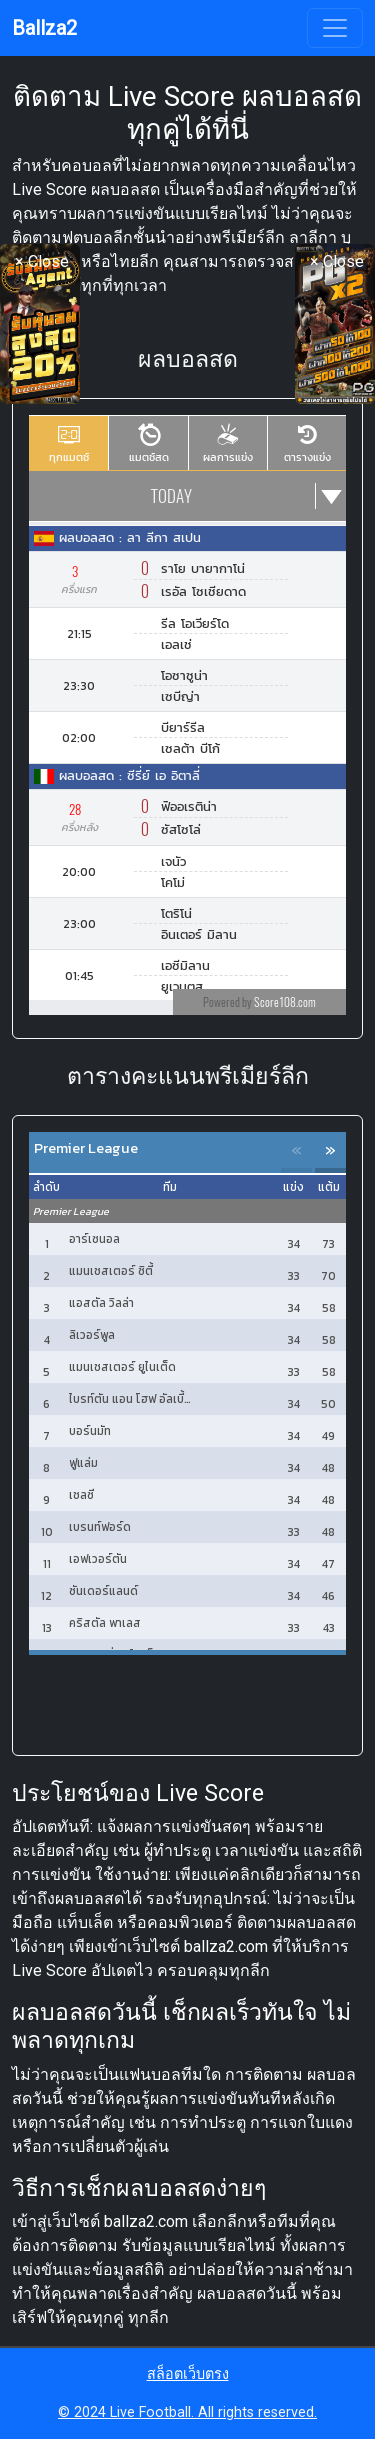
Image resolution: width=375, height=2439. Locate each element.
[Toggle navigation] (335, 28)
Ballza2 (44, 28)
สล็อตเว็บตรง (188, 2374)
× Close (42, 261)
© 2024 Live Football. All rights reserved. (187, 2412)
